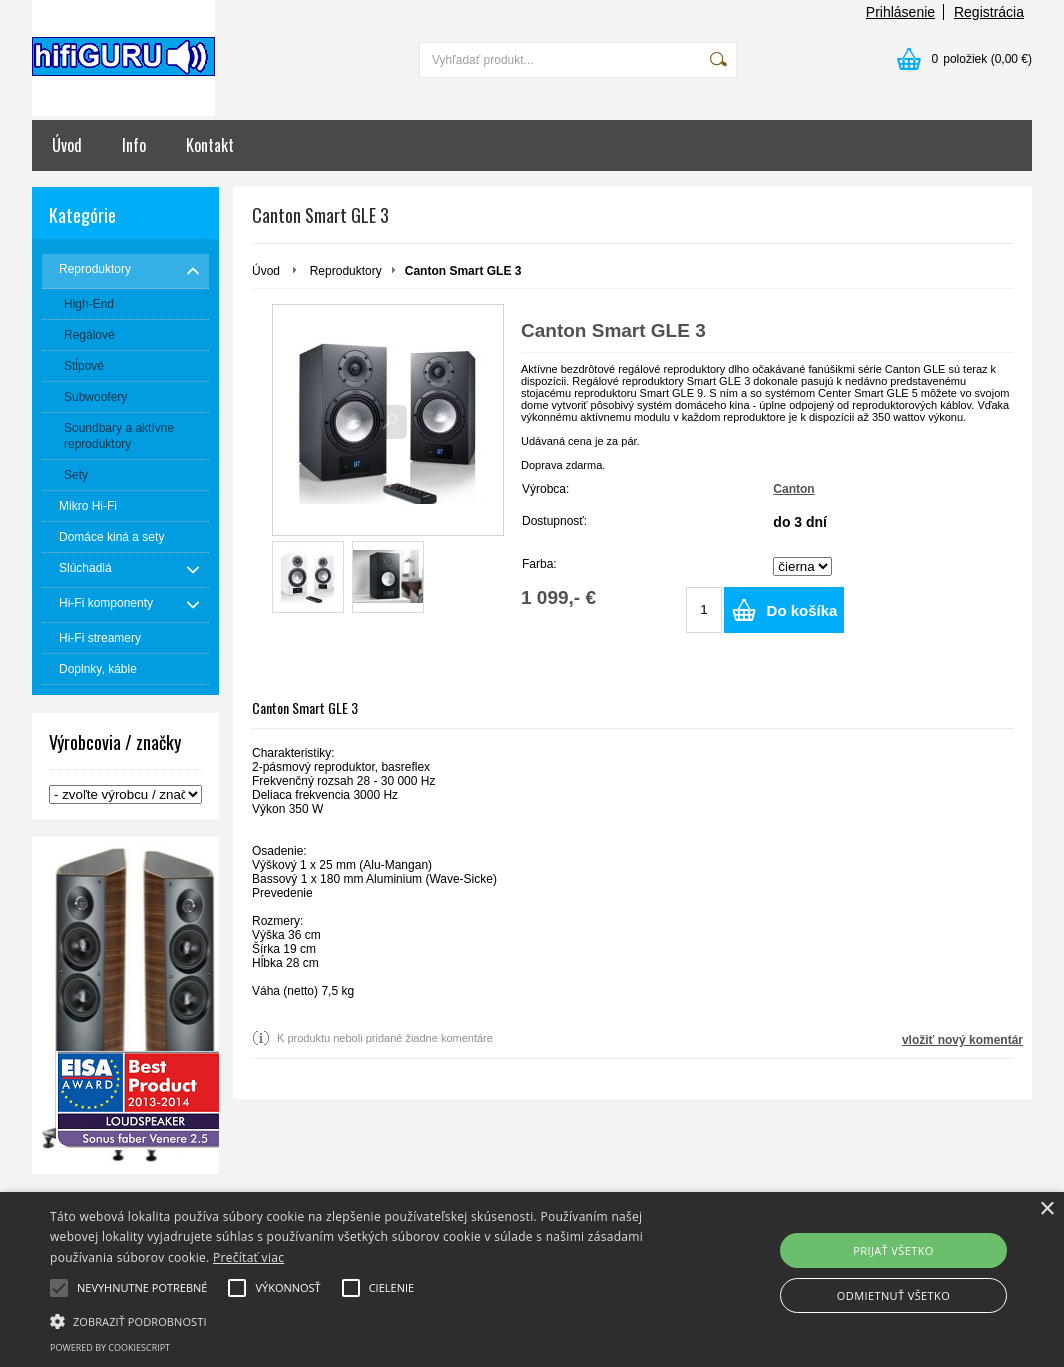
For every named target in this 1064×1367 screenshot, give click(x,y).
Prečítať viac (248, 1257)
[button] (363, 1320)
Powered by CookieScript (110, 1347)
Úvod (67, 145)
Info (134, 145)
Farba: (539, 564)
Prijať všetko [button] (893, 1250)
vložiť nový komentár (962, 1040)
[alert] (532, 1279)
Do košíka (802, 610)
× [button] (1046, 1209)
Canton (793, 489)
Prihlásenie (900, 12)
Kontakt (210, 145)
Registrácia (989, 12)
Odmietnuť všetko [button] (893, 1295)
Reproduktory (346, 271)
